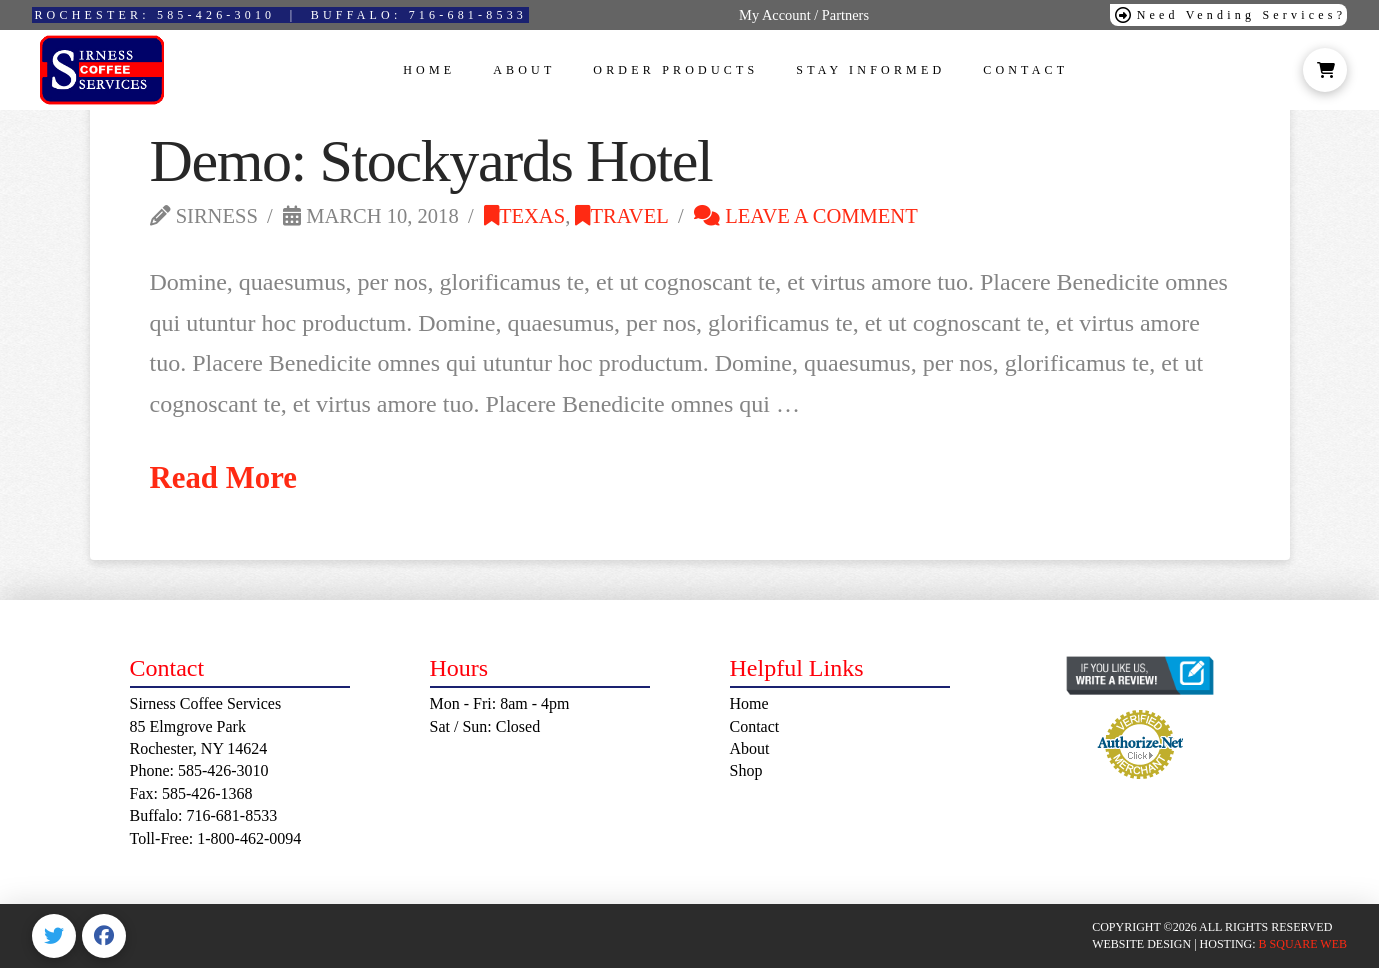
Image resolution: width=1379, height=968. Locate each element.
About (750, 748)
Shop (746, 770)
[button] (1325, 70)
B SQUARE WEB (1303, 944)
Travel (621, 216)
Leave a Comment (806, 216)
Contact (755, 726)
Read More (224, 478)
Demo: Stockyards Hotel (431, 161)
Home (749, 703)
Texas (524, 216)
